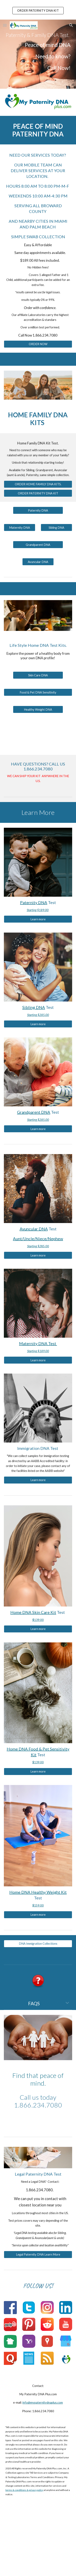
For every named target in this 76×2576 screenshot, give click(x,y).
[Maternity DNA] (19, 527)
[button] (5, 25)
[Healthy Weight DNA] (38, 709)
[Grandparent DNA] (38, 544)
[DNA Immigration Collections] (38, 1943)
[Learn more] (38, 919)
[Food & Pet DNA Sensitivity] (38, 692)
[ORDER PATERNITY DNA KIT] (38, 493)
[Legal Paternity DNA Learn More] (38, 2254)
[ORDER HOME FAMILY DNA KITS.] (38, 484)
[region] (38, 10)
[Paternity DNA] (38, 510)
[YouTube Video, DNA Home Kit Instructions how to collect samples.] (38, 736)
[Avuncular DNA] (38, 561)
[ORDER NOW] (38, 344)
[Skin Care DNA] (38, 675)
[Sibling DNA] (56, 527)
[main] (38, 54)
